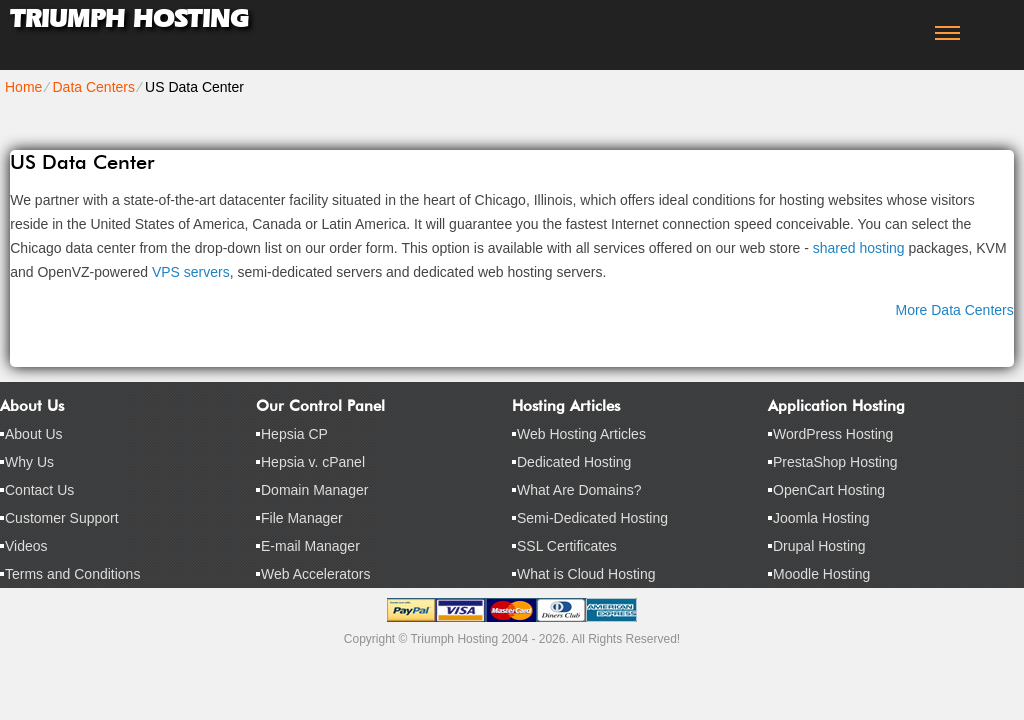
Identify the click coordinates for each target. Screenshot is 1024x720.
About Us (34, 434)
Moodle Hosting (821, 574)
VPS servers (191, 272)
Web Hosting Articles (581, 434)
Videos (26, 546)
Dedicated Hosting (574, 462)
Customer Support (62, 518)
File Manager (302, 518)
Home (23, 87)
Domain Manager (314, 490)
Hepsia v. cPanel (313, 462)
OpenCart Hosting (829, 490)
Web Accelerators (315, 574)
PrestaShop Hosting (835, 462)
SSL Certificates (567, 546)
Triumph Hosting (129, 18)
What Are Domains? (579, 490)
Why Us (29, 462)
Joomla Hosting (821, 518)
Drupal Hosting (819, 546)
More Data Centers (954, 310)
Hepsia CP (294, 434)
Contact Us (39, 490)
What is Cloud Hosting (586, 574)
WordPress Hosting (833, 434)
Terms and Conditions (72, 574)
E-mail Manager (310, 546)
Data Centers (93, 87)
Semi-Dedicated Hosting (592, 518)
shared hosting (859, 248)
